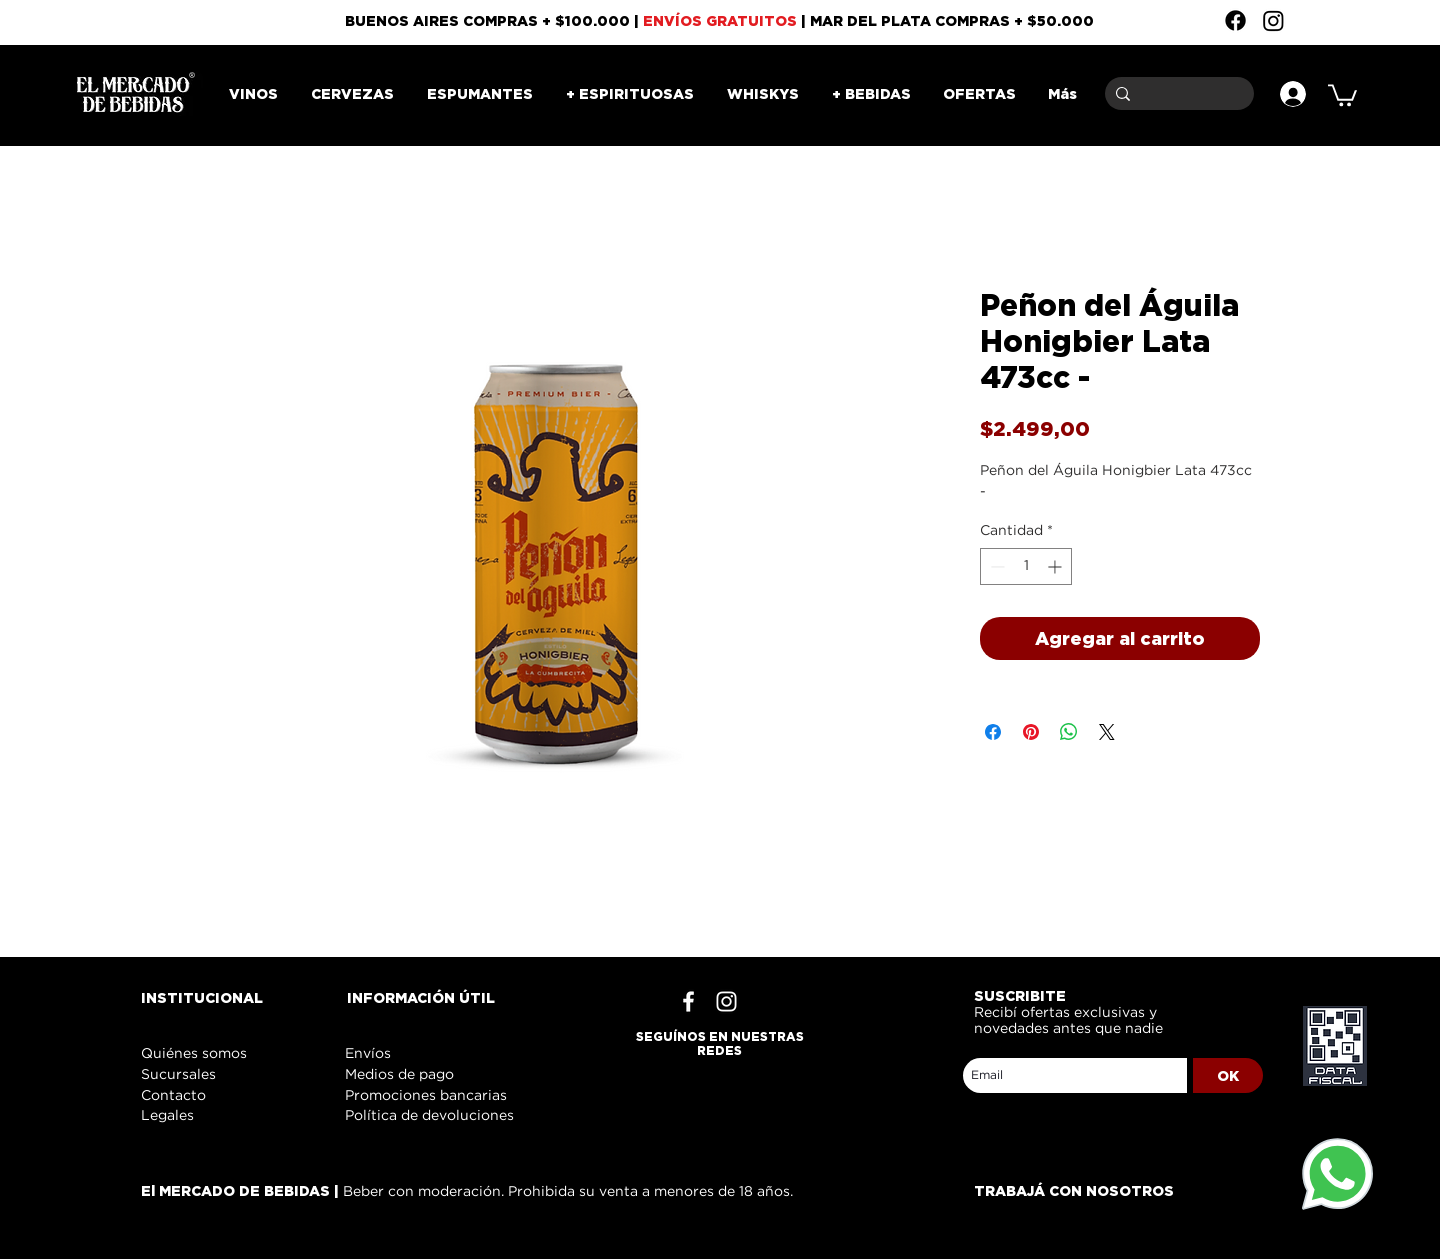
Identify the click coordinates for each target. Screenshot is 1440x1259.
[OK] (1228, 1075)
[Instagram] (1273, 20)
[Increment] (1056, 566)
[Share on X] (1107, 732)
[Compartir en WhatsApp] (1069, 732)
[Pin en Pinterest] (1031, 732)
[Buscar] (1176, 93)
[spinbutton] (1026, 566)
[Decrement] (995, 566)
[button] (1342, 94)
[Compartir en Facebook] (993, 732)
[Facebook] (1235, 20)
